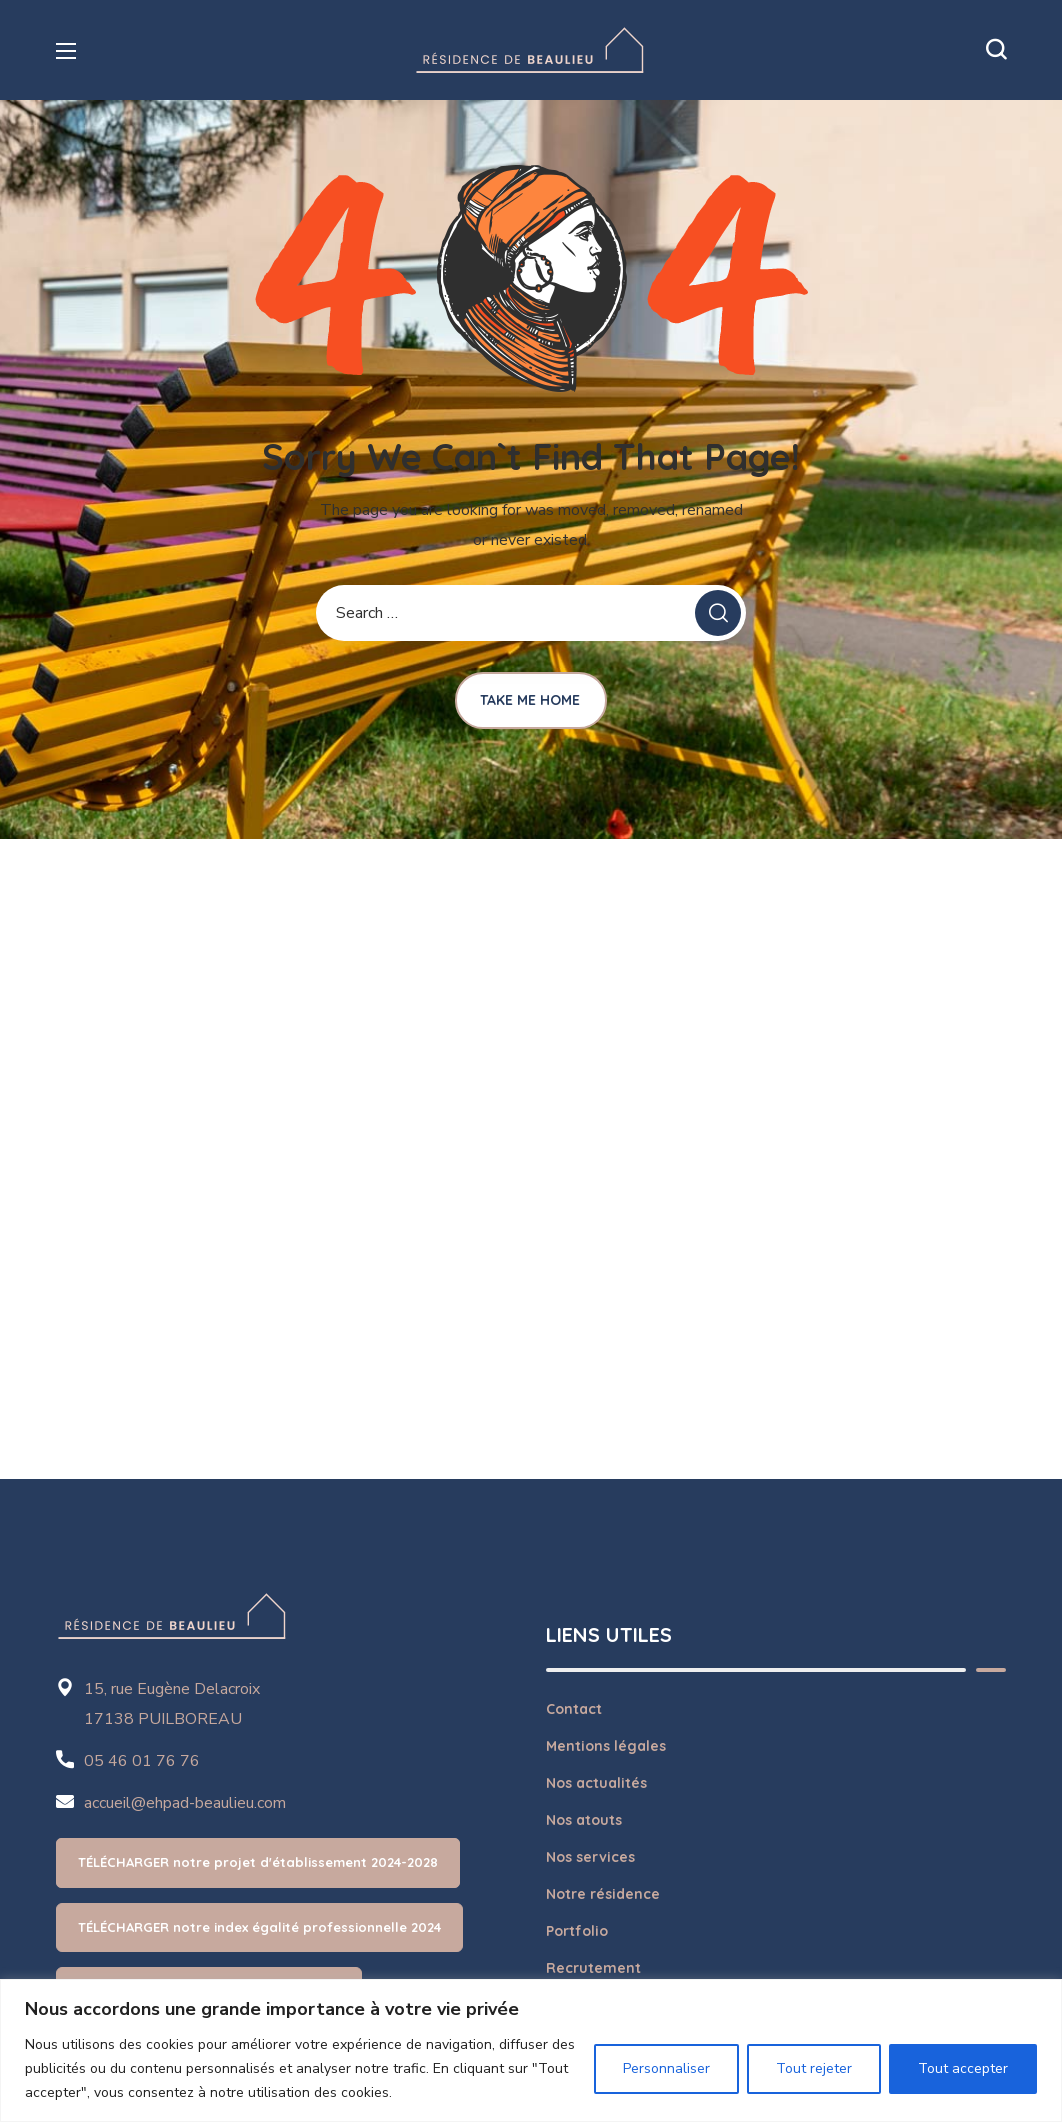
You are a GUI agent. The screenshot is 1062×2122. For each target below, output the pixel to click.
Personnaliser (666, 2068)
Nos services (590, 1857)
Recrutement (593, 1968)
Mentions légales (606, 1746)
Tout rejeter (814, 2068)
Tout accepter (963, 2068)
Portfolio (577, 1931)
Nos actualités (596, 1783)
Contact (574, 1709)
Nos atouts (584, 1820)
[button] (996, 50)
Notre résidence (603, 1894)
